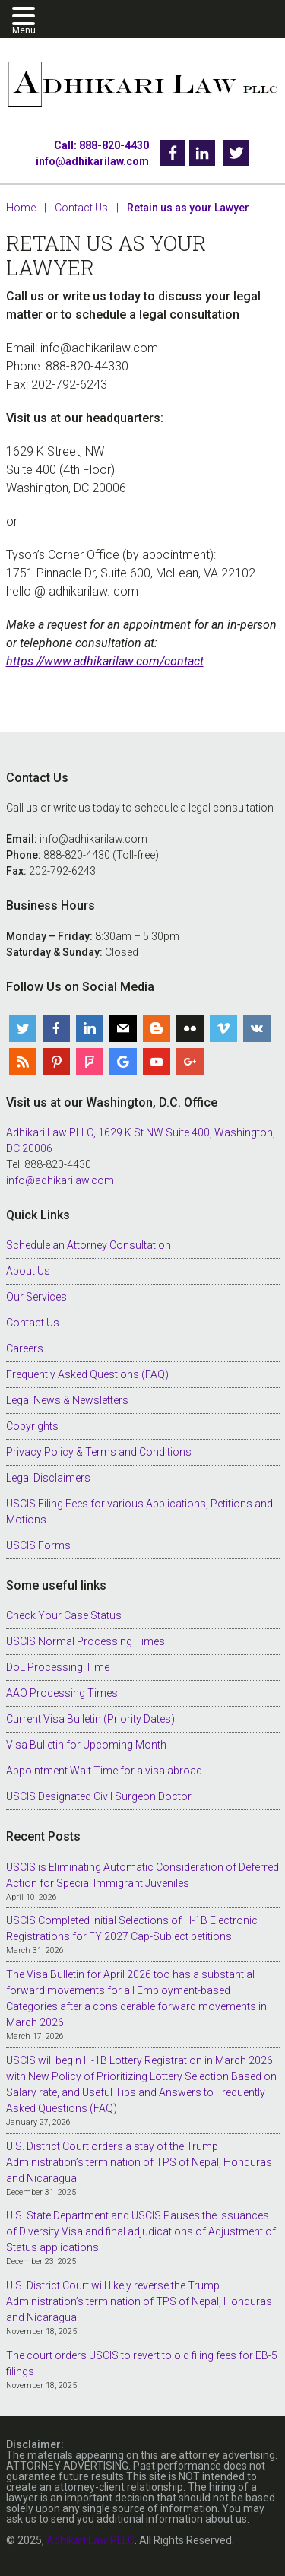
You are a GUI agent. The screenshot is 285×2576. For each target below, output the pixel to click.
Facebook (172, 153)
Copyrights (32, 1426)
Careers (24, 1348)
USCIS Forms (38, 1545)
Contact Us (32, 1323)
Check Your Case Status (64, 1615)
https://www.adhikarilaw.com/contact (105, 661)
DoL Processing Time (57, 1667)
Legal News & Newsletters (67, 1400)
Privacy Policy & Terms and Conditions (99, 1452)
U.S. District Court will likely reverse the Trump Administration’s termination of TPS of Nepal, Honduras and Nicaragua (139, 2301)
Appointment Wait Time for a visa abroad (104, 1770)
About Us (28, 1271)
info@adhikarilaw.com (92, 161)
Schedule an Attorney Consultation (88, 1245)
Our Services (36, 1297)
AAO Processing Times (62, 1693)
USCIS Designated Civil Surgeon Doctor (99, 1796)
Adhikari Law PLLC (143, 85)
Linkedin (202, 153)
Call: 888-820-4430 (101, 145)
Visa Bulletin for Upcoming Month (86, 1745)
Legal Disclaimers (48, 1478)
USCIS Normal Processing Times (85, 1641)
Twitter (236, 153)
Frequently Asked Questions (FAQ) (87, 1374)
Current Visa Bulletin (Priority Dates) (90, 1719)
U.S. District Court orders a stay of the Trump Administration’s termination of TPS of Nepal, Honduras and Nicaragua (139, 2162)
